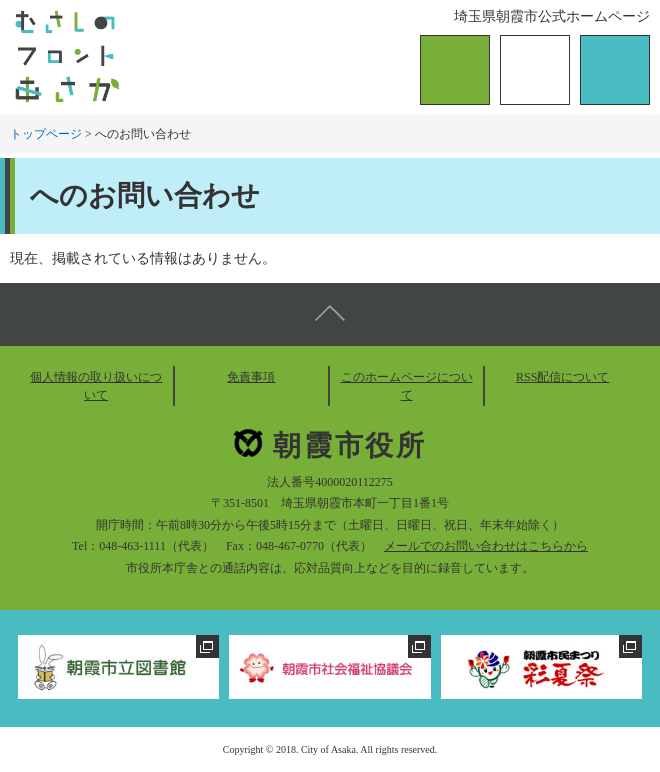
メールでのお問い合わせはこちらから (486, 546)
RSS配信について (562, 377)
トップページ (46, 134)
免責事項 (251, 377)
